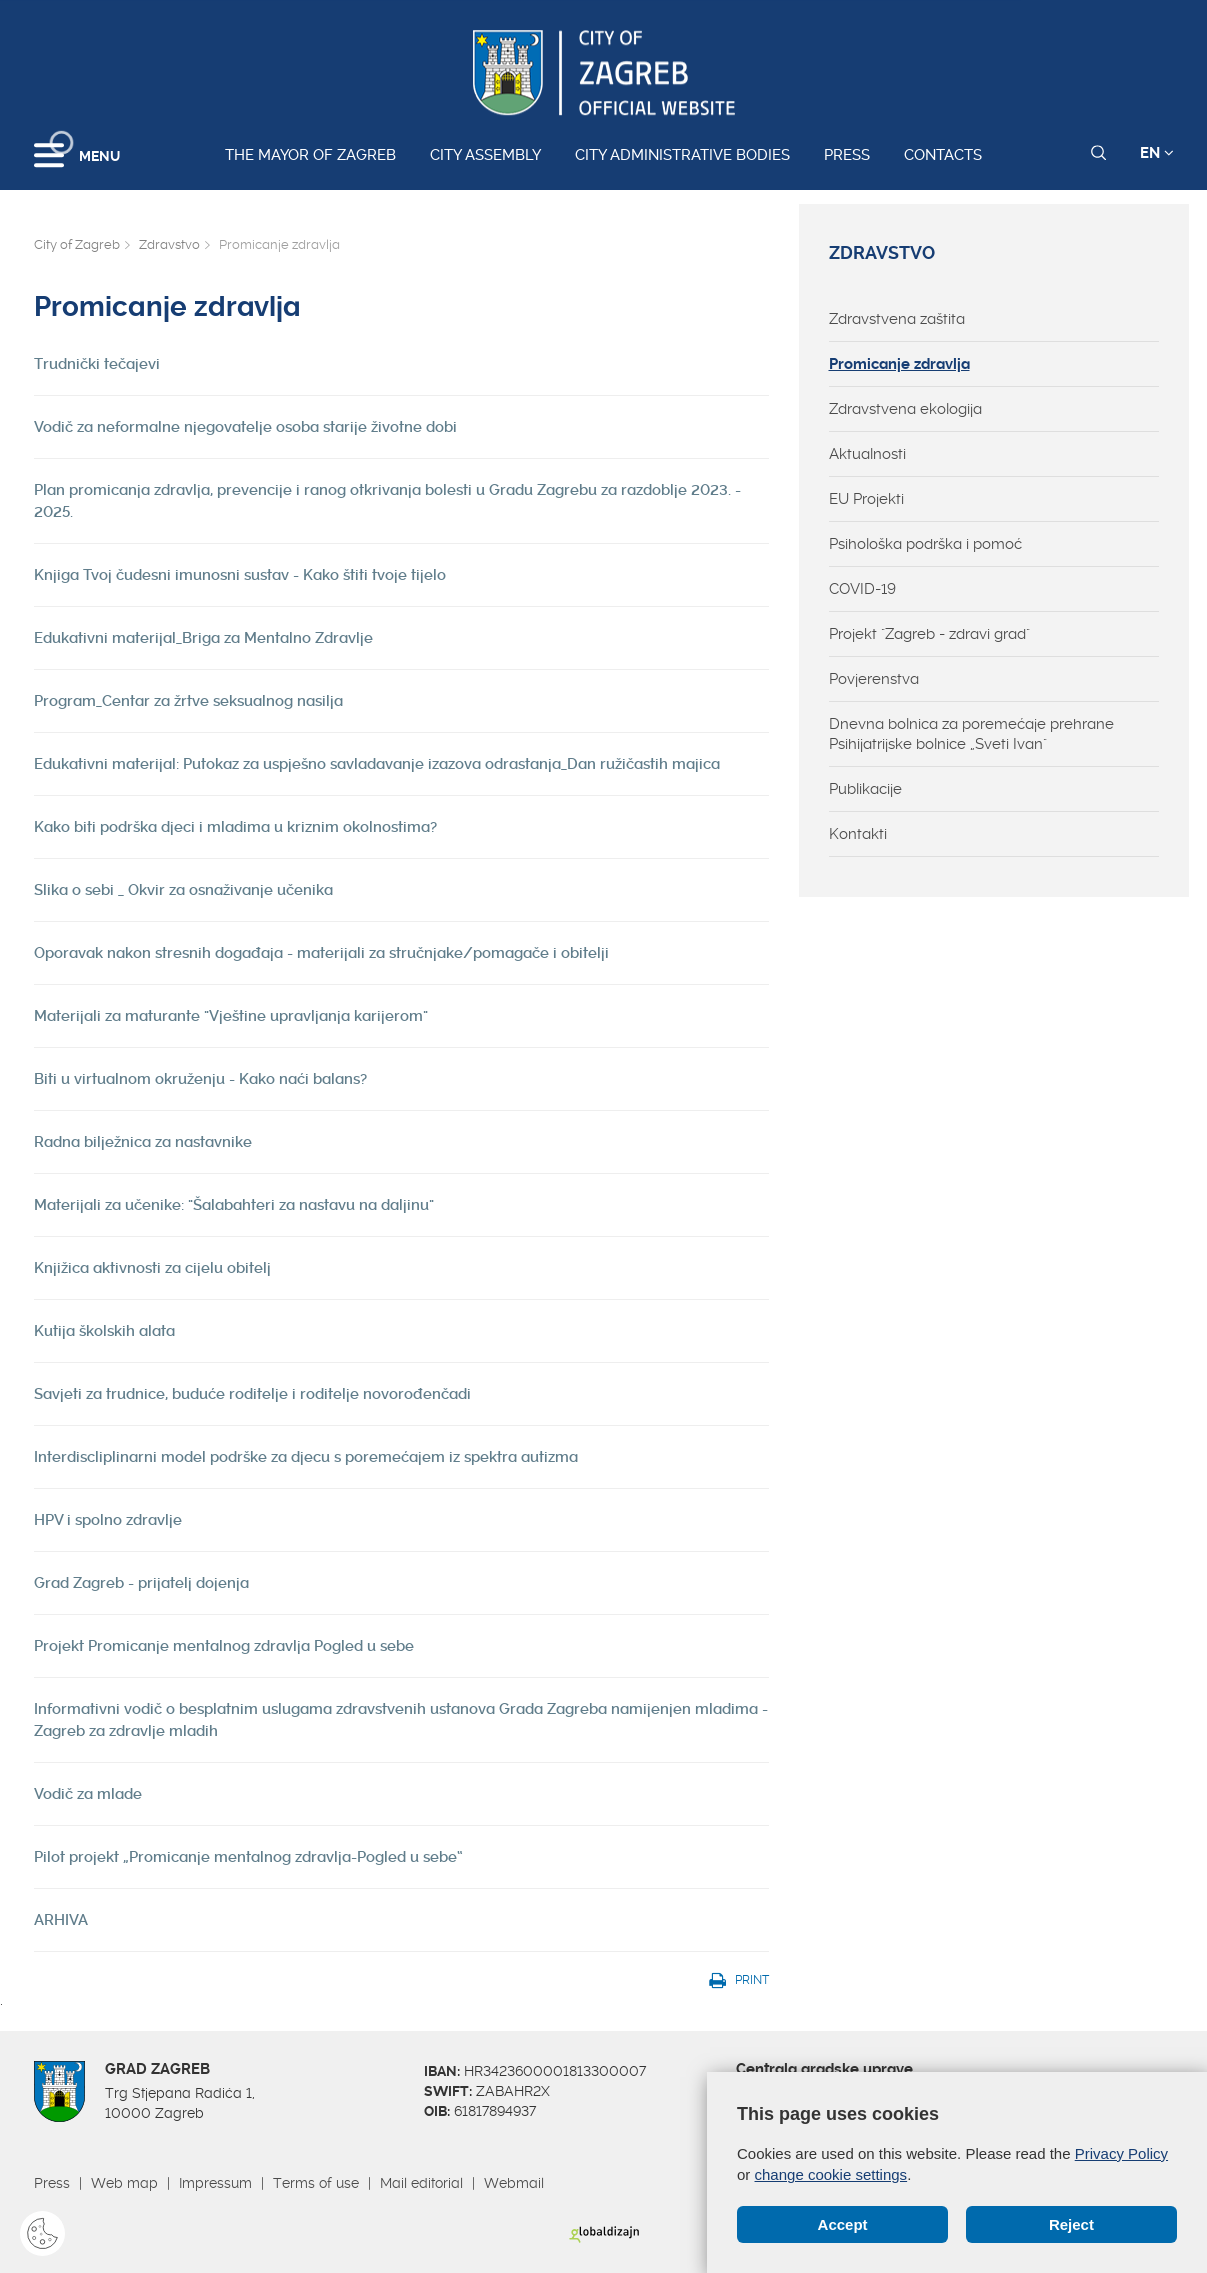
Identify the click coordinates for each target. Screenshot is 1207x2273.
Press (847, 155)
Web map (124, 2183)
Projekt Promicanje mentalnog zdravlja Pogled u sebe (224, 1646)
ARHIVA (61, 1920)
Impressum (215, 2183)
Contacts (943, 155)
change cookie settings (831, 2174)
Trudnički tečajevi (97, 364)
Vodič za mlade (88, 1794)
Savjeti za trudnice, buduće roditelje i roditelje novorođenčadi (252, 1394)
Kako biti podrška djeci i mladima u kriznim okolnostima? (235, 827)
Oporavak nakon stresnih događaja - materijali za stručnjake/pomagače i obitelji (321, 953)
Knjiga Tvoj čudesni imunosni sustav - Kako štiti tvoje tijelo (240, 575)
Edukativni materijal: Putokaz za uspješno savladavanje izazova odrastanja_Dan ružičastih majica (377, 764)
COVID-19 (862, 589)
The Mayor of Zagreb (310, 155)
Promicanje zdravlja (899, 364)
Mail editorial (421, 2183)
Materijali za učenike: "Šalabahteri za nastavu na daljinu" (234, 1205)
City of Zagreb (77, 244)
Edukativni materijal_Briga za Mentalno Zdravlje (203, 638)
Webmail (514, 2183)
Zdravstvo (169, 244)
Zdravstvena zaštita (897, 319)
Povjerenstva (874, 679)
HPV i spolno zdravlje (108, 1520)
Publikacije (865, 789)
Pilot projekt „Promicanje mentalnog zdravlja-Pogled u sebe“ (248, 1857)
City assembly (485, 155)
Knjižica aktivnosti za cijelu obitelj (152, 1268)
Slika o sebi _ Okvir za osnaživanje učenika (183, 890)
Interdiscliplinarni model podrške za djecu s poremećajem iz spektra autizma (306, 1457)
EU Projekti (866, 499)
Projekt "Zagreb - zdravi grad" (929, 634)
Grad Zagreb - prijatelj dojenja (141, 1583)
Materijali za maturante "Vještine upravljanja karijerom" (231, 1016)
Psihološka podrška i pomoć (925, 544)
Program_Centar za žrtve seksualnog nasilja (188, 701)
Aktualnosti (867, 454)
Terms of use (316, 2183)
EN (1157, 153)
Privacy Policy (1121, 2153)
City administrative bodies (682, 155)
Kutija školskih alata (104, 1331)
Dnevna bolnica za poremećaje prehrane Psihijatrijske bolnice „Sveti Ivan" (971, 734)
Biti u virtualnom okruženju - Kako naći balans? (200, 1079)
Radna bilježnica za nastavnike (143, 1142)
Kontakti (858, 834)
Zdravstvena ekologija (905, 409)
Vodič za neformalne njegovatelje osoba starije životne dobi (245, 427)
